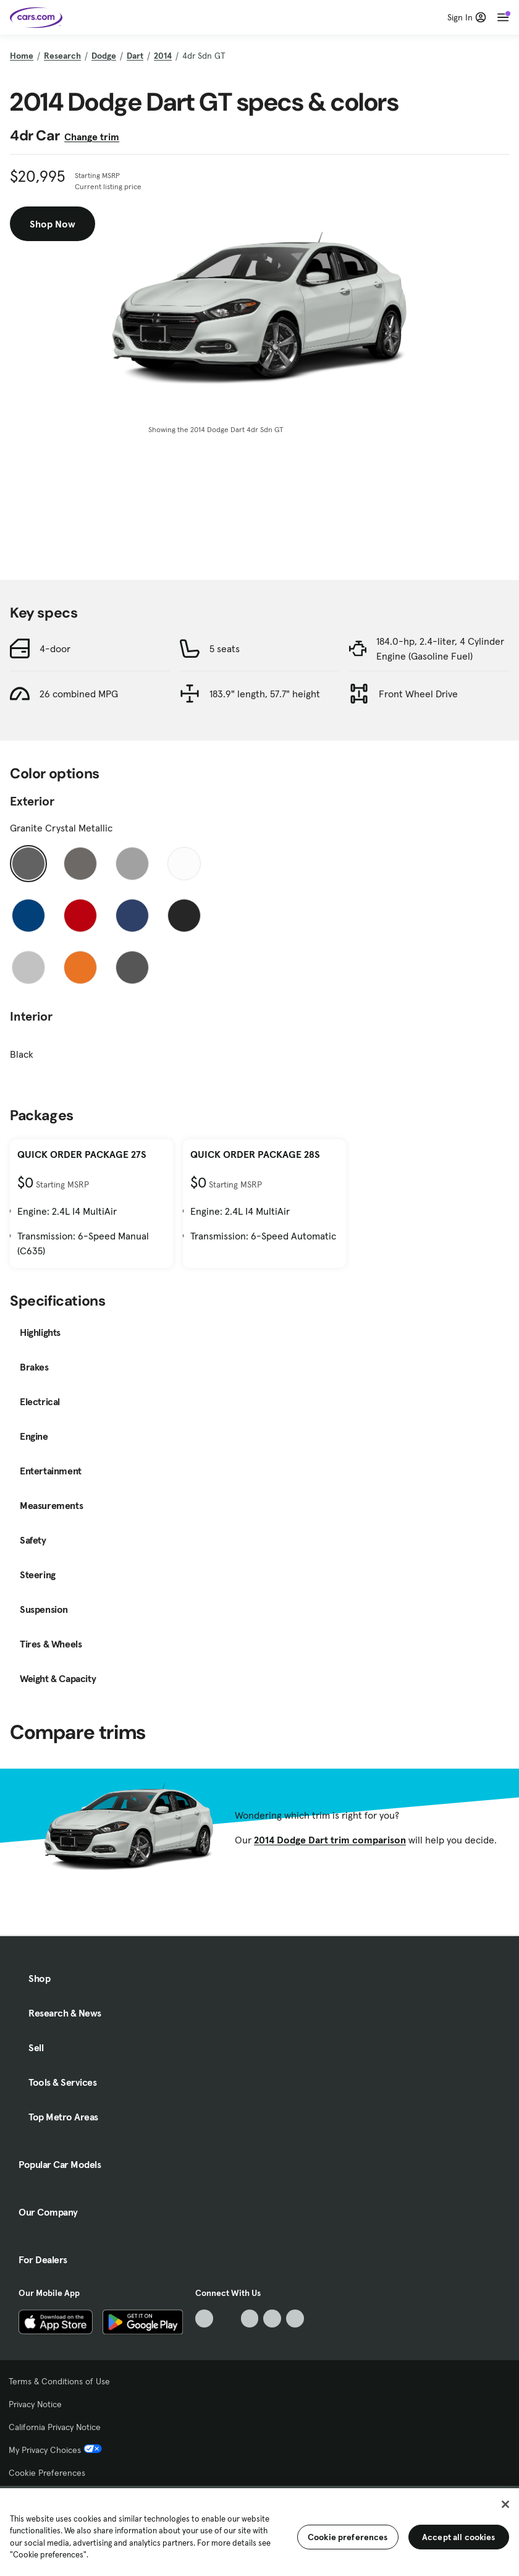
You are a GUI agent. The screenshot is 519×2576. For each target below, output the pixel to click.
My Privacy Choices (55, 2449)
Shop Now (52, 224)
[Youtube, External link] (250, 2318)
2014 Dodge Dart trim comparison (330, 1840)
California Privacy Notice (55, 2427)
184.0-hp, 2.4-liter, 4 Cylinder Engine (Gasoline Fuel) (440, 648)
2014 (163, 55)
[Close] (505, 2504)
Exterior (32, 801)
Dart (135, 55)
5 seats (224, 648)
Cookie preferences (348, 2537)
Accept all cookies (459, 2537)
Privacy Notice (35, 2404)
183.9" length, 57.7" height (264, 693)
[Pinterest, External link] (295, 2318)
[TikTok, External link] (204, 2318)
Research (62, 55)
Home (21, 55)
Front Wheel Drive (418, 693)
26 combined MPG (79, 693)
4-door (55, 648)
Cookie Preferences (47, 2472)
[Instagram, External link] (272, 2318)
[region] (259, 2531)
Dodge (103, 55)
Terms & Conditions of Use (59, 2381)
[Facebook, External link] (227, 2318)
